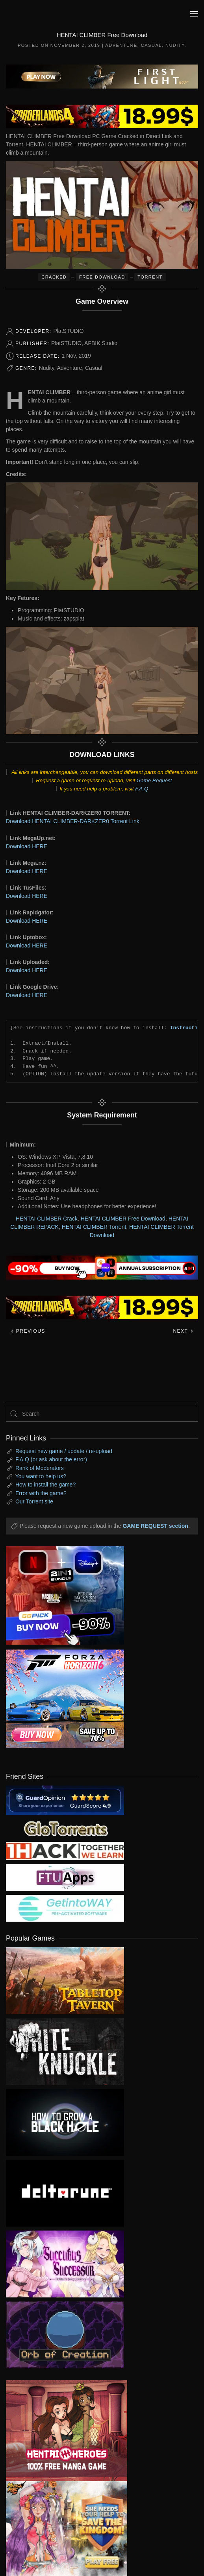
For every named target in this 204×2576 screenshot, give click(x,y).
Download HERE (26, 846)
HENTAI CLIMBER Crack (47, 1218)
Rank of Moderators (39, 1468)
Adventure (121, 45)
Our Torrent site (34, 1501)
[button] (194, 14)
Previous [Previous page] (27, 1331)
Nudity (175, 45)
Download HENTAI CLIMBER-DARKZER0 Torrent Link (72, 821)
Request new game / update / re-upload (63, 1451)
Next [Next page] (183, 1331)
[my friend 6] (65, 1877)
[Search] (102, 1414)
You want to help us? (40, 1476)
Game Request (154, 780)
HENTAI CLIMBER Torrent (94, 1227)
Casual (151, 45)
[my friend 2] (65, 1828)
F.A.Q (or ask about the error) (51, 1459)
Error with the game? (41, 1493)
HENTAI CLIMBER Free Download (123, 1218)
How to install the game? (45, 1484)
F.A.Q (141, 789)
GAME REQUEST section (155, 1526)
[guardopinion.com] (65, 1800)
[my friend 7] (65, 1908)
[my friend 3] (65, 1851)
